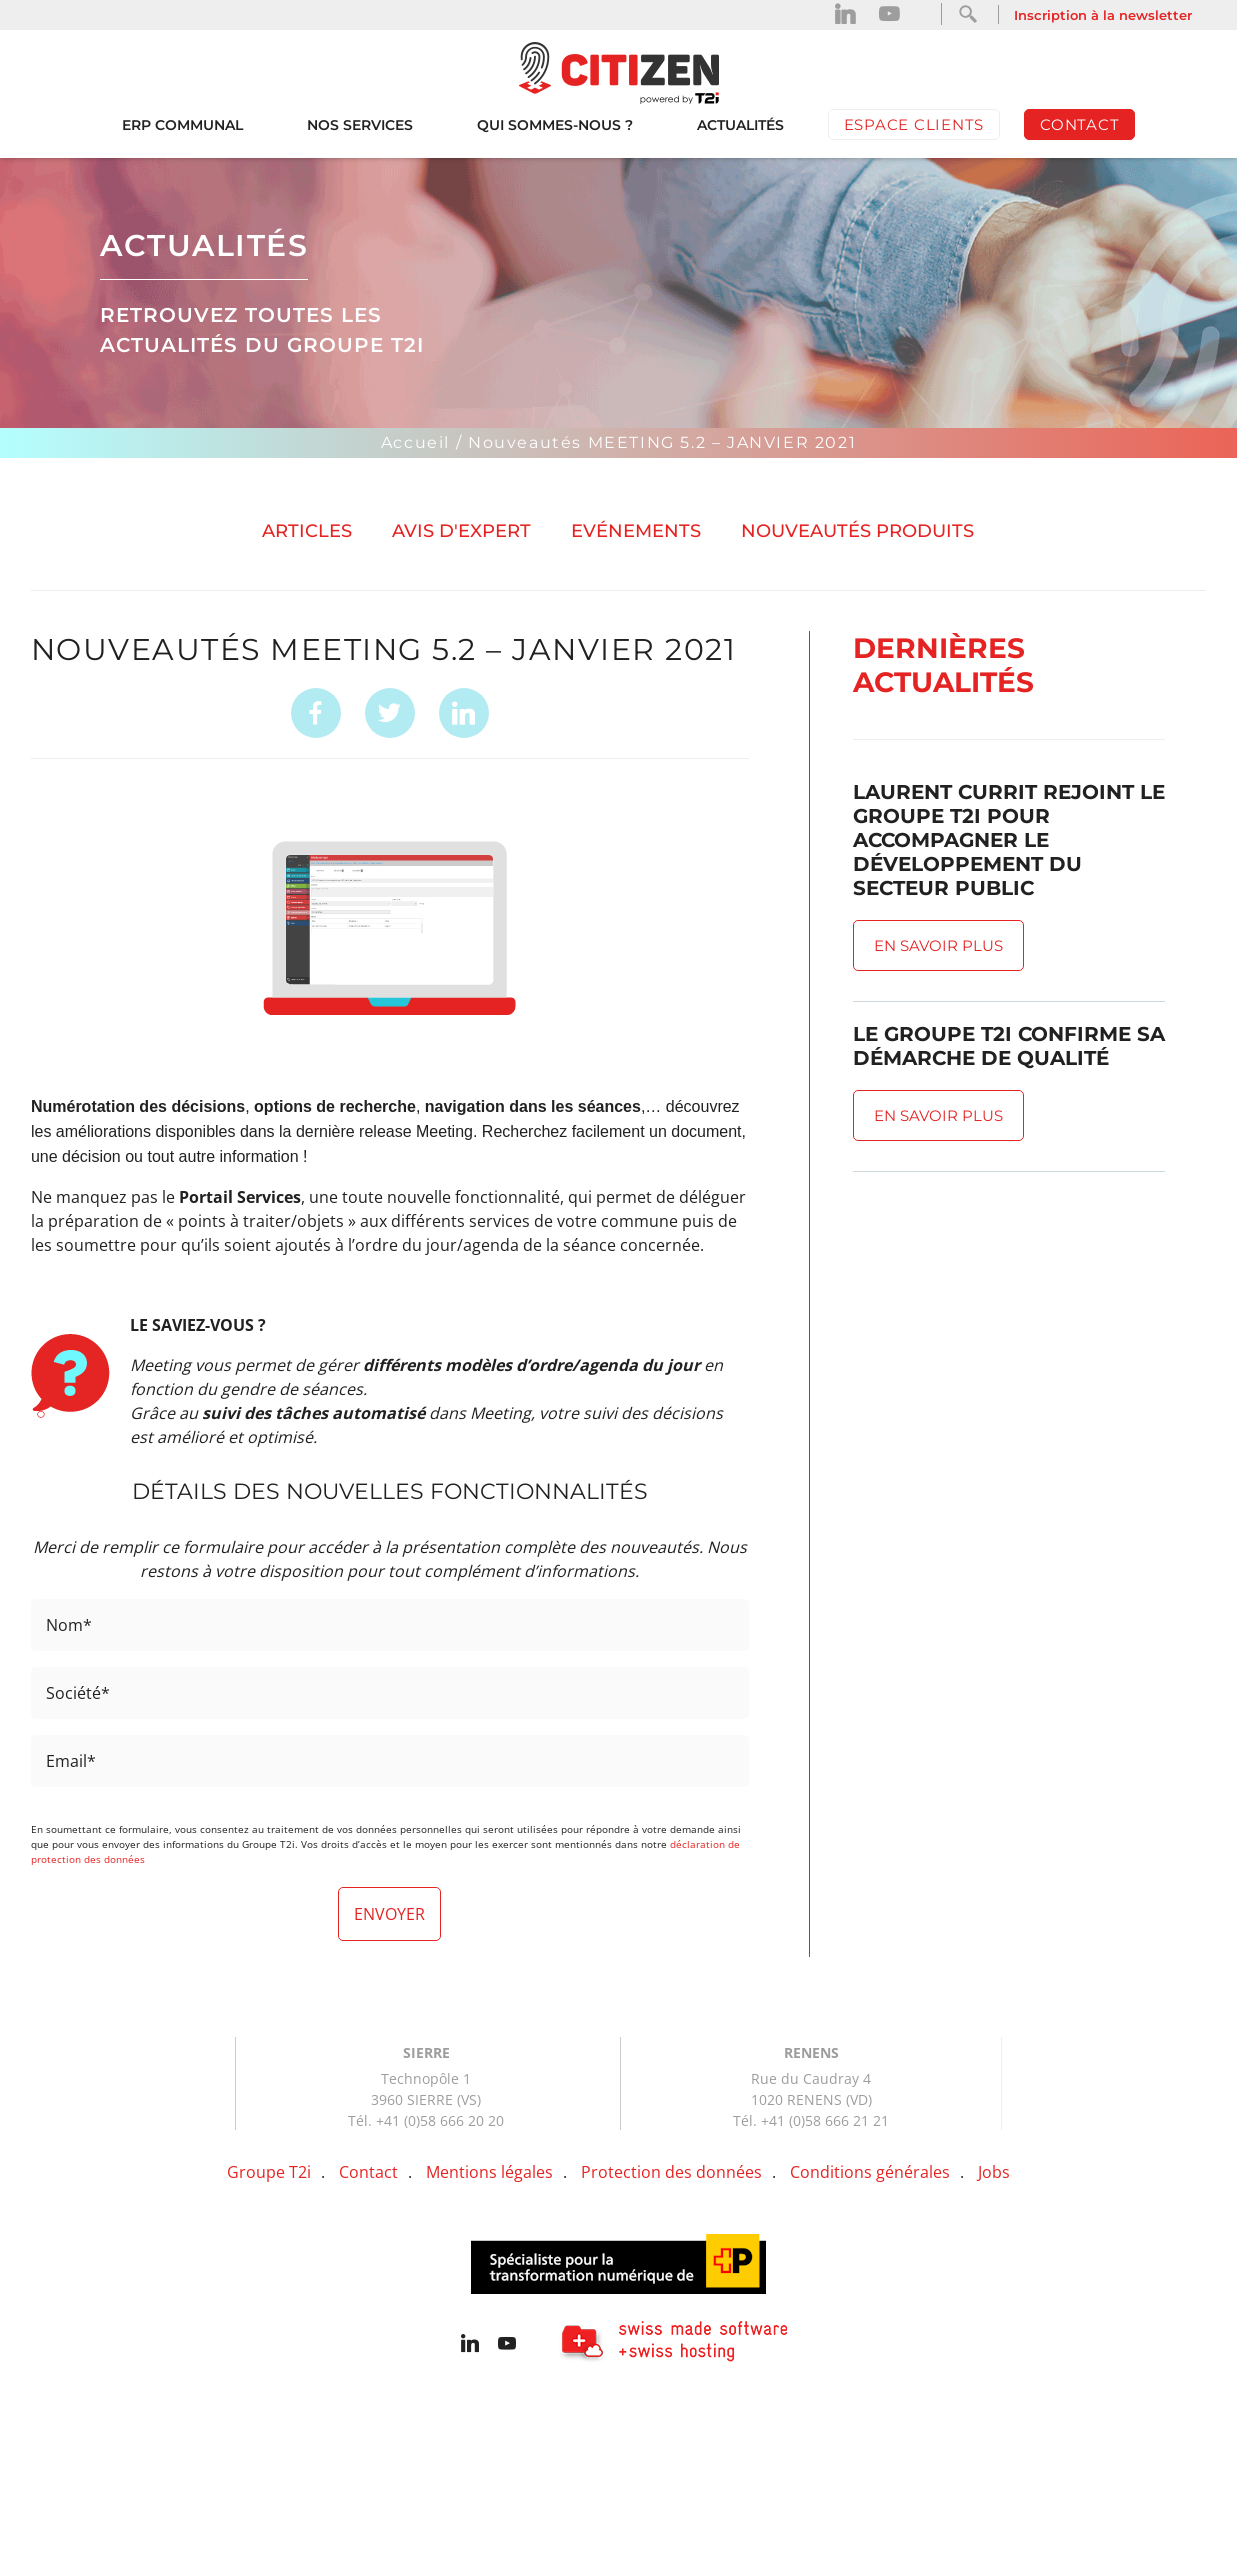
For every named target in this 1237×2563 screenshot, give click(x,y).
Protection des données (671, 2172)
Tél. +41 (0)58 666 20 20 (426, 2120)
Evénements (636, 531)
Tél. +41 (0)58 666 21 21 (811, 2120)
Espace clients (914, 124)
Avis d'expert (461, 531)
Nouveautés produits (857, 531)
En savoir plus (938, 945)
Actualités (740, 125)
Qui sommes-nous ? (555, 125)
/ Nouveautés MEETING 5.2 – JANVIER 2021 (656, 442)
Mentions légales (489, 2172)
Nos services (360, 125)
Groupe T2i (269, 2172)
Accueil (415, 442)
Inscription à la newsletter (1103, 15)
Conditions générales (870, 2172)
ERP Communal (182, 125)
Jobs (994, 2172)
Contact (1079, 124)
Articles (307, 531)
